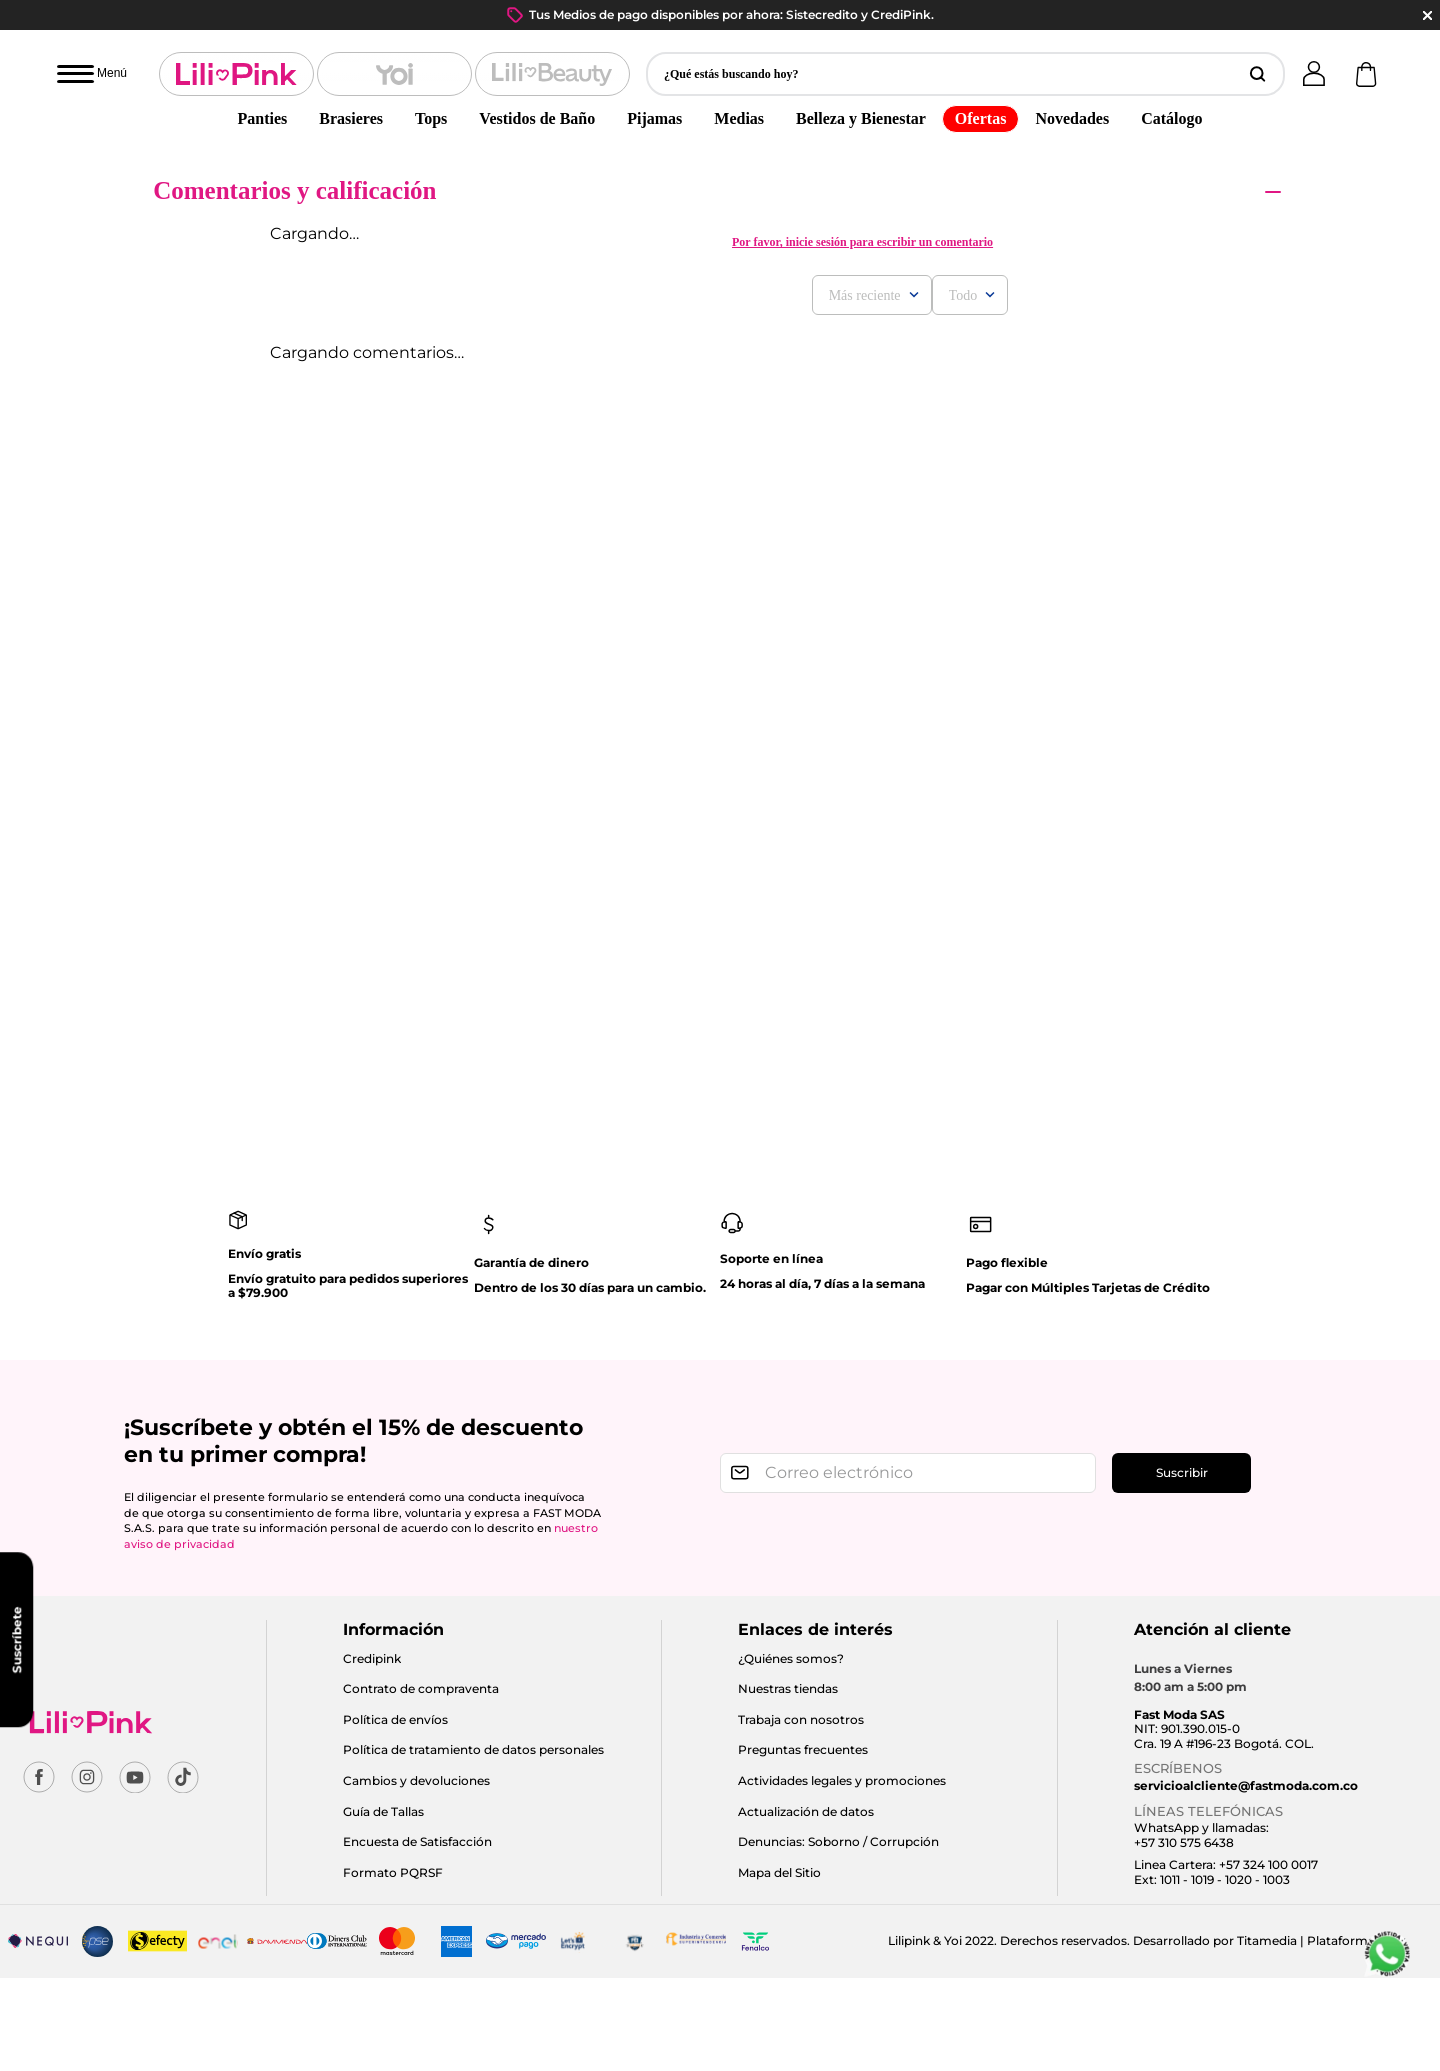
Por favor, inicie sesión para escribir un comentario (862, 242)
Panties (263, 118)
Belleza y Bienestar (861, 118)
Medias (739, 118)
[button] (965, 74)
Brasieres (351, 118)
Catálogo (1171, 118)
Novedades (1072, 118)
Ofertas (981, 118)
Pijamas (654, 118)
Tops (431, 118)
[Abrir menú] (92, 74)
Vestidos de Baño (537, 118)
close (1427, 15)
